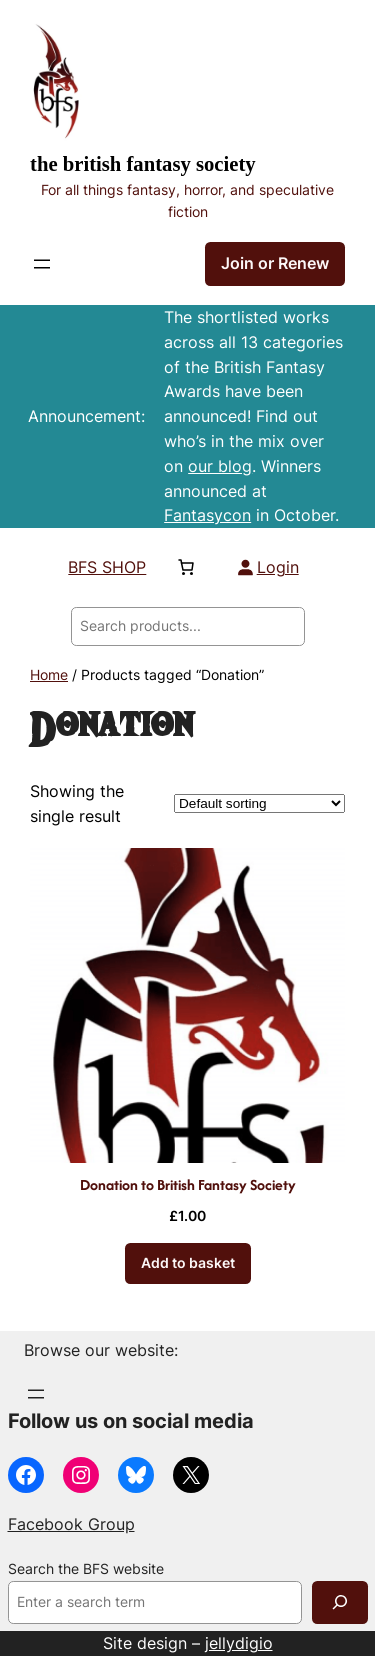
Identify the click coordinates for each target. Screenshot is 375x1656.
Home (49, 675)
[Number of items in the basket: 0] (186, 567)
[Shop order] (259, 803)
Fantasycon (207, 515)
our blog (220, 466)
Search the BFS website (86, 1569)
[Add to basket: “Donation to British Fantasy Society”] (188, 1263)
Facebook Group (71, 1524)
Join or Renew (275, 263)
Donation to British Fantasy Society (188, 1184)
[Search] (340, 1602)
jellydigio (239, 1643)
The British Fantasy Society (143, 164)
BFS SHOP (107, 567)
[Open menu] (42, 264)
